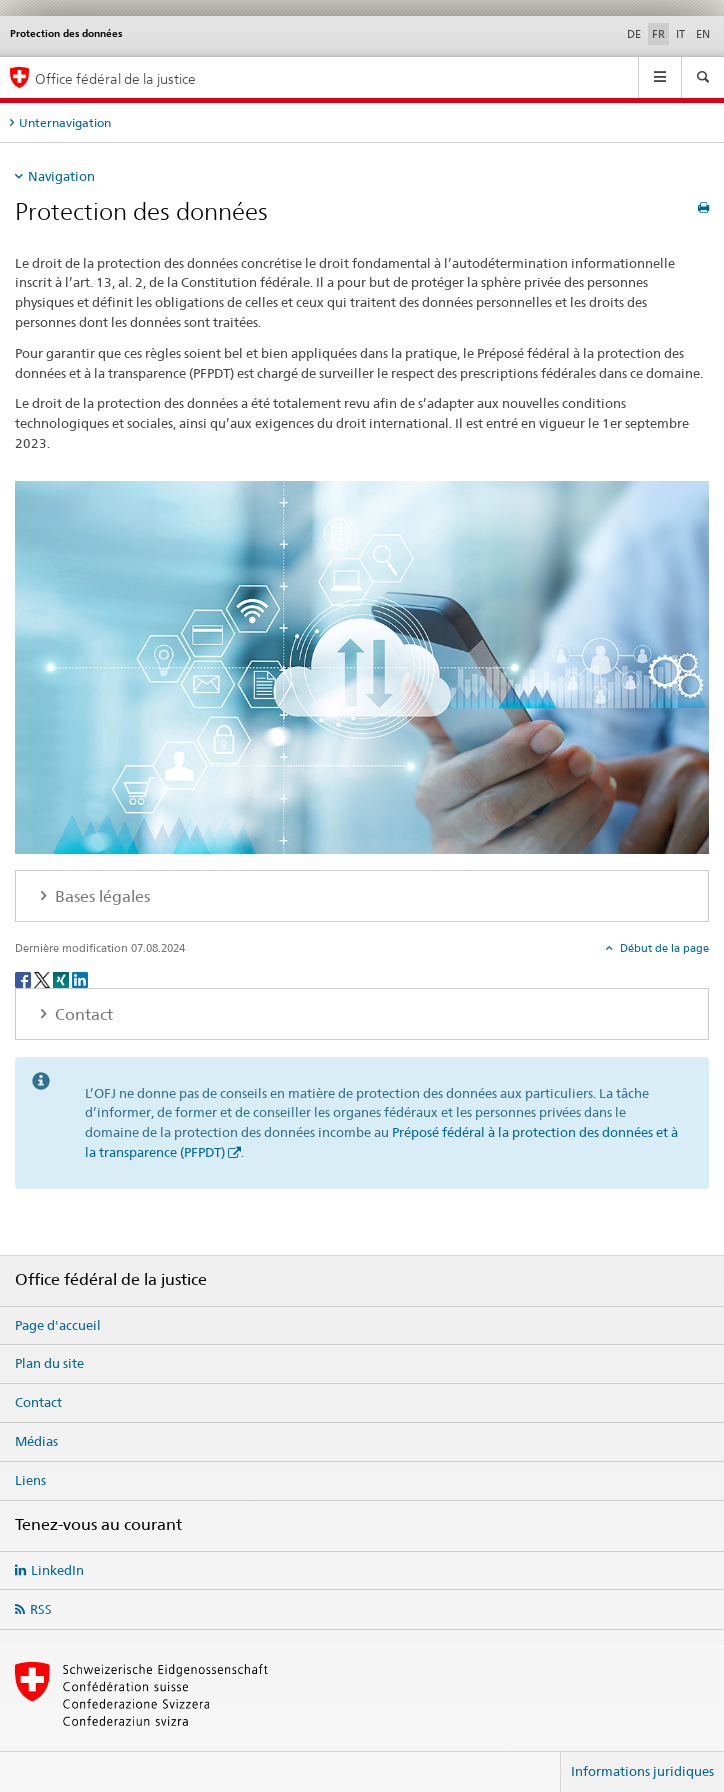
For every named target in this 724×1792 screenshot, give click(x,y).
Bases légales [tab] (100, 896)
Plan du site (49, 1363)
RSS (41, 1609)
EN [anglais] (703, 34)
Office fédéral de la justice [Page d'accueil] (115, 78)
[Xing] (62, 978)
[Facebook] (24, 978)
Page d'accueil (58, 1325)
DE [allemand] (634, 34)
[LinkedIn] (80, 978)
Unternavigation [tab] (65, 122)
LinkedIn (57, 1570)
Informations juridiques (642, 1771)
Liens (30, 1480)
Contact (38, 1402)
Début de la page (663, 948)
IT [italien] (680, 34)
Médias (36, 1441)
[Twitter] (43, 978)
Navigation (61, 176)
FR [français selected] (658, 34)
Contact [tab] (82, 1014)
